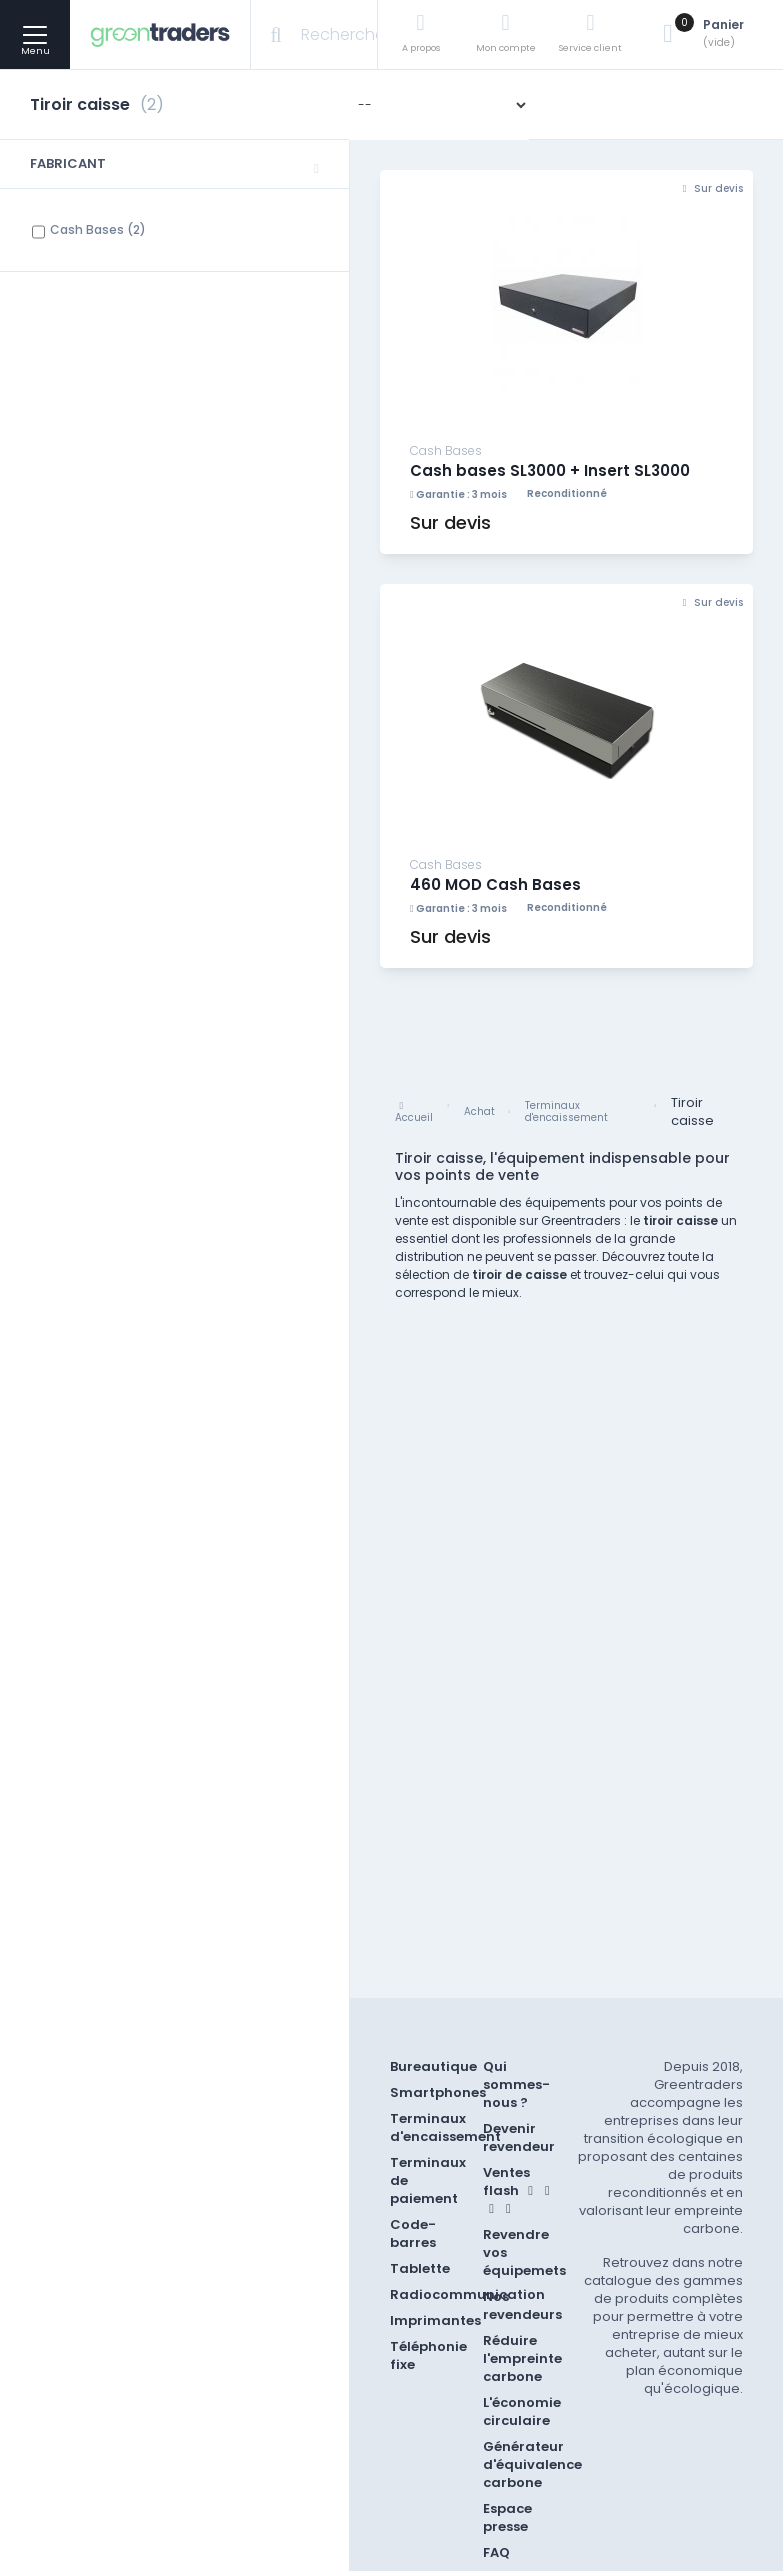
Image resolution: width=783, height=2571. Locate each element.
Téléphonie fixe (428, 2355)
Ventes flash (519, 2189)
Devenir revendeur (519, 2137)
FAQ (496, 2552)
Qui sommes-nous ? (516, 2084)
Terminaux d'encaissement (445, 2127)
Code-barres (413, 2233)
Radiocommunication (467, 2294)
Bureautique (433, 2066)
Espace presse (507, 2517)
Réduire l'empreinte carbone (522, 2358)
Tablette (420, 2268)
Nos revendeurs (522, 2305)
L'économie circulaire (522, 2411)
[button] (174, 164)
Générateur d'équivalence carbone (532, 2464)
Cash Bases (98, 229)
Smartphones (438, 2092)
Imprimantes (435, 2320)
